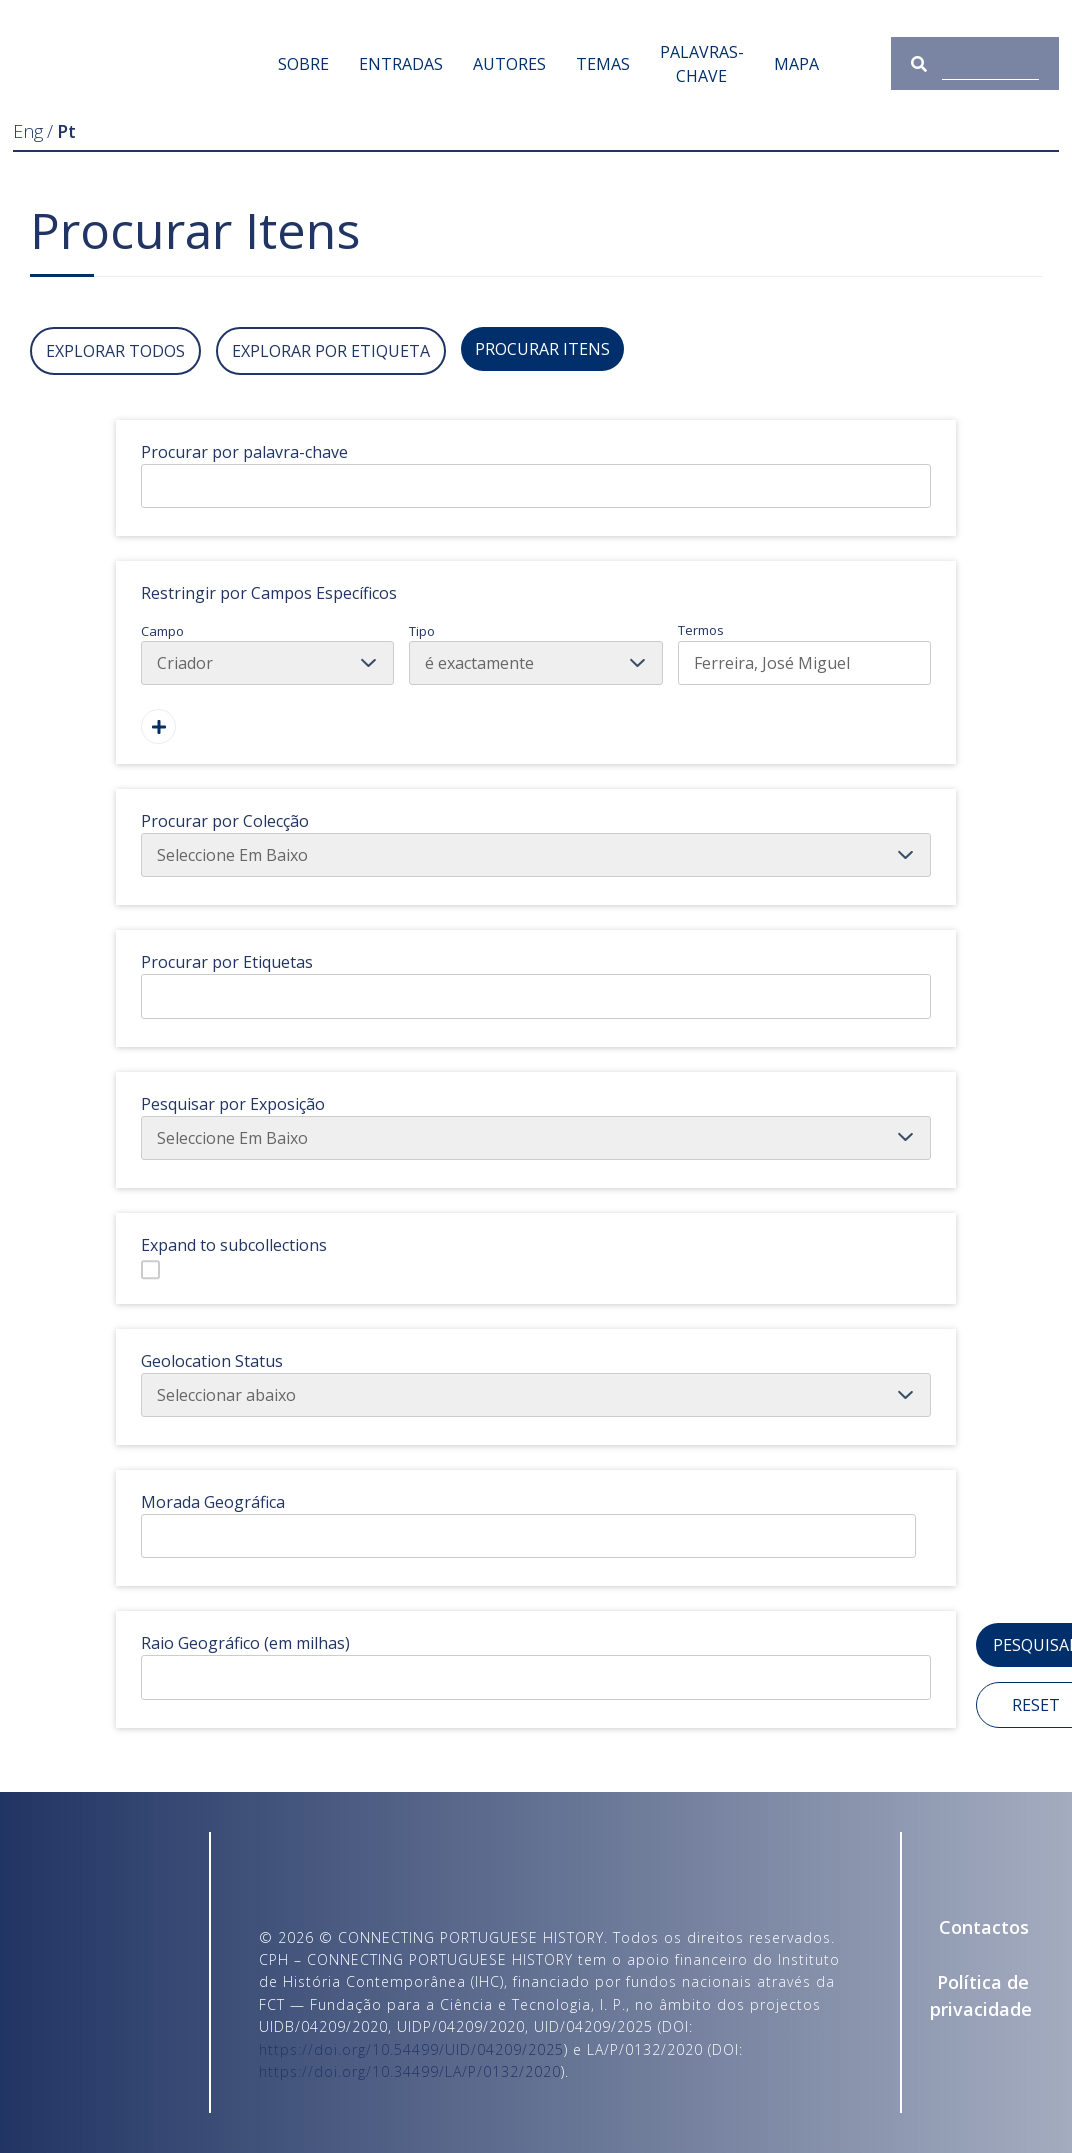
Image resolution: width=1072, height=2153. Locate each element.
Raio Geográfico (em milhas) (245, 1643)
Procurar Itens (542, 349)
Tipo (535, 654)
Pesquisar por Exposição (233, 1104)
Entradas (401, 64)
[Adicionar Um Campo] (158, 726)
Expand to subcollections (234, 1245)
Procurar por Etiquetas (227, 962)
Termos (804, 653)
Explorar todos (115, 351)
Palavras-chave (702, 64)
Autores (509, 64)
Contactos (984, 1927)
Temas (603, 64)
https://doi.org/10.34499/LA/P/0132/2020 (410, 2071)
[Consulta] (990, 63)
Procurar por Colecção (225, 821)
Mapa (796, 64)
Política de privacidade (979, 1995)
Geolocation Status (212, 1361)
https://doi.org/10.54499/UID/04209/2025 (411, 2049)
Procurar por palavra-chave (244, 452)
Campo (267, 654)
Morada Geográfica (213, 1502)
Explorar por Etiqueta (331, 351)
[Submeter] (926, 63)
